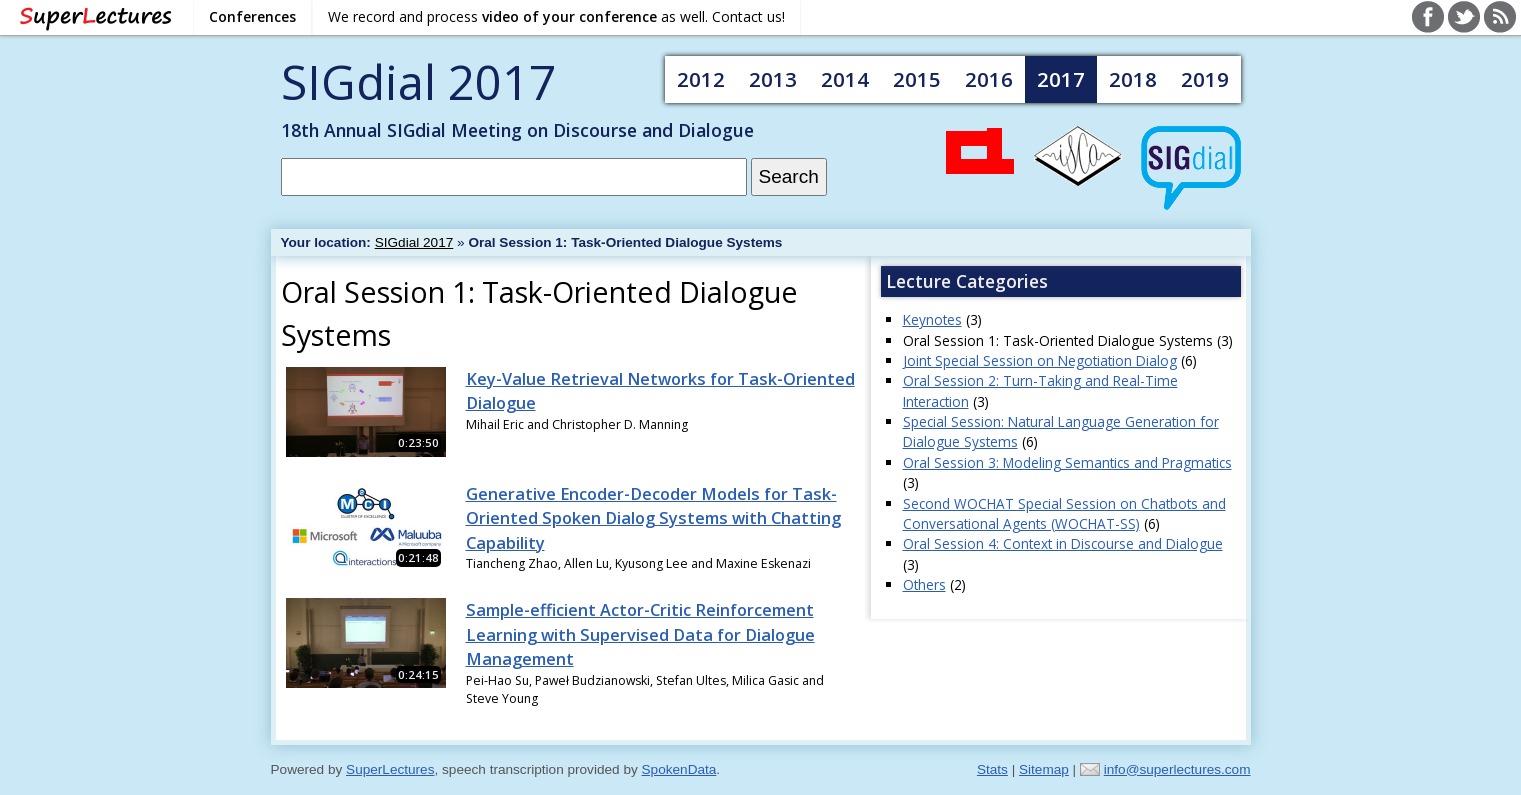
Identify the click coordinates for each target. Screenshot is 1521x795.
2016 (989, 79)
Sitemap (1044, 769)
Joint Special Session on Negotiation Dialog (1040, 360)
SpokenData (679, 769)
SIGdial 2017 (418, 81)
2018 (1133, 79)
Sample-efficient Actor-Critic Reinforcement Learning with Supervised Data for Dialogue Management (640, 634)
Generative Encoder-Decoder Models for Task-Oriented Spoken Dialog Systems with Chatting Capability (653, 518)
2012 (701, 79)
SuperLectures (390, 769)
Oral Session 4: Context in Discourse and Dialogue (1063, 543)
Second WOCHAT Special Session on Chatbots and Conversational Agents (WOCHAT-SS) (1064, 513)
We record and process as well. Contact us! (556, 16)
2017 (1061, 79)
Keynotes (932, 319)
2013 (773, 79)
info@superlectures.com (1177, 769)
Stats (992, 769)
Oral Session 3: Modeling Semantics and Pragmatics (1067, 462)
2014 (845, 79)
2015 (917, 79)
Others (924, 584)
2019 (1205, 79)
